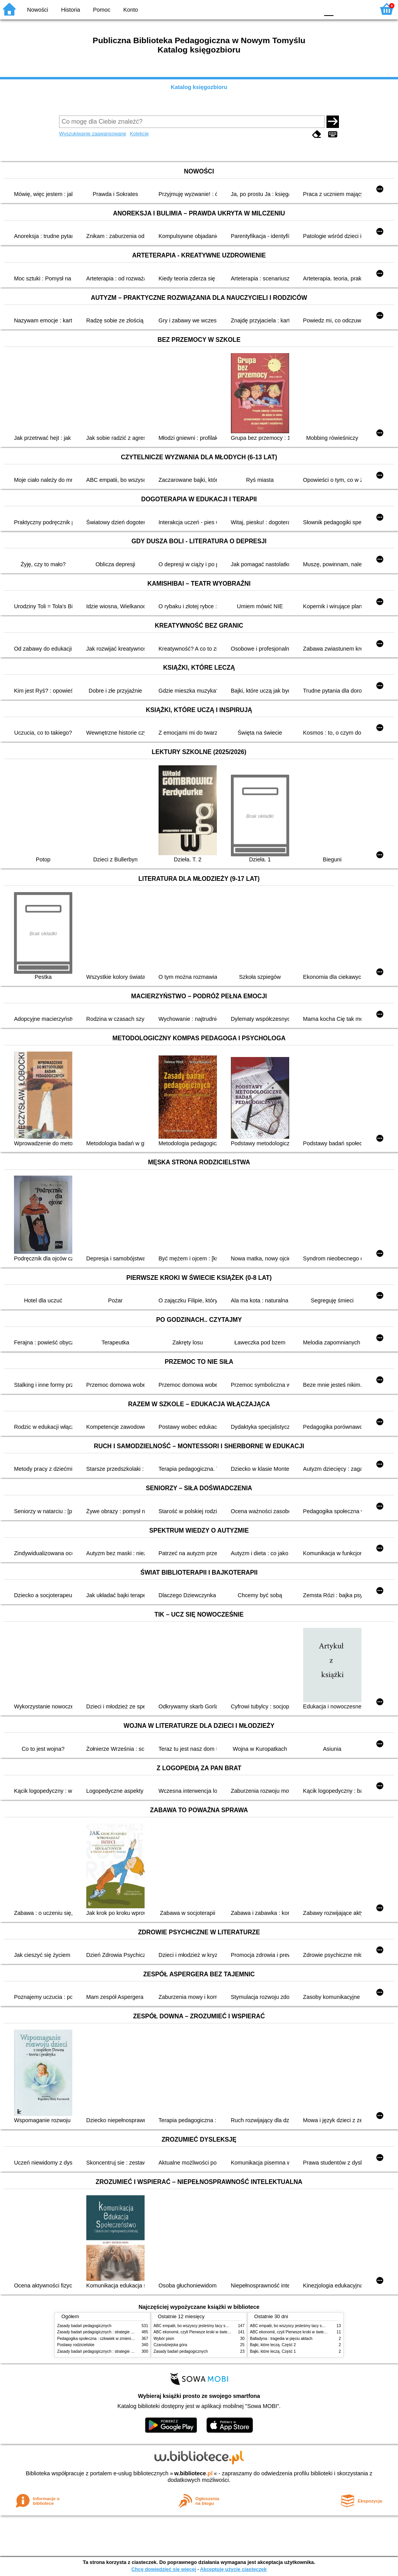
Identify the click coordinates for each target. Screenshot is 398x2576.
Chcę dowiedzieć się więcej (163, 2569)
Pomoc (101, 10)
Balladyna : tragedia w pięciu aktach (281, 2338)
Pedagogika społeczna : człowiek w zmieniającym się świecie (110, 2338)
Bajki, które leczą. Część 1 (273, 2351)
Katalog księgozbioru (199, 87)
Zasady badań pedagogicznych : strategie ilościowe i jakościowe (113, 2332)
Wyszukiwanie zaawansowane (92, 133)
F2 (360, 8)
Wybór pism (164, 2338)
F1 (342, 8)
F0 (328, 8)
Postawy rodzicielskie (75, 2345)
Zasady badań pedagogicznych (84, 2326)
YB (295, 8)
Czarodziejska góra (170, 2345)
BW (279, 8)
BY (311, 8)
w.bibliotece (193, 2473)
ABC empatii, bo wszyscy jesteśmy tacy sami (193, 2326)
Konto (130, 10)
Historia (70, 10)
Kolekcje (139, 133)
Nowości (37, 10)
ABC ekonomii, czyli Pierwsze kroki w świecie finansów (201, 2332)
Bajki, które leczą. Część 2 (273, 2345)
